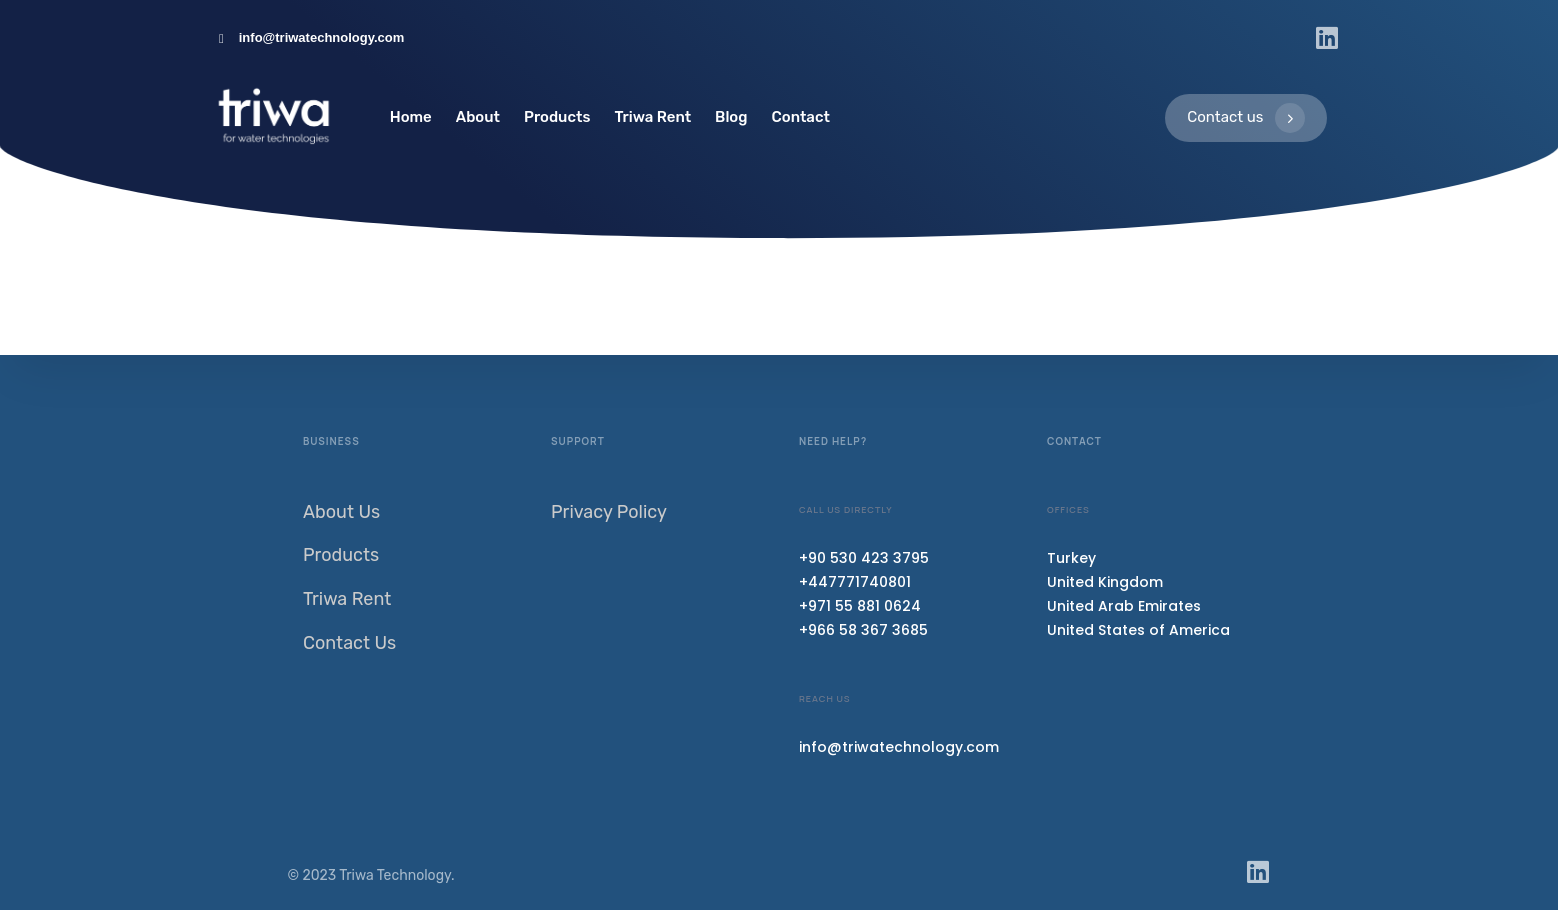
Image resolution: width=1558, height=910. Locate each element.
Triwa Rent (652, 117)
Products (557, 117)
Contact (801, 117)
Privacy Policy (609, 512)
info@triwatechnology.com (899, 747)
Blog (731, 117)
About (478, 117)
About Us (341, 512)
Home (411, 117)
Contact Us (349, 643)
